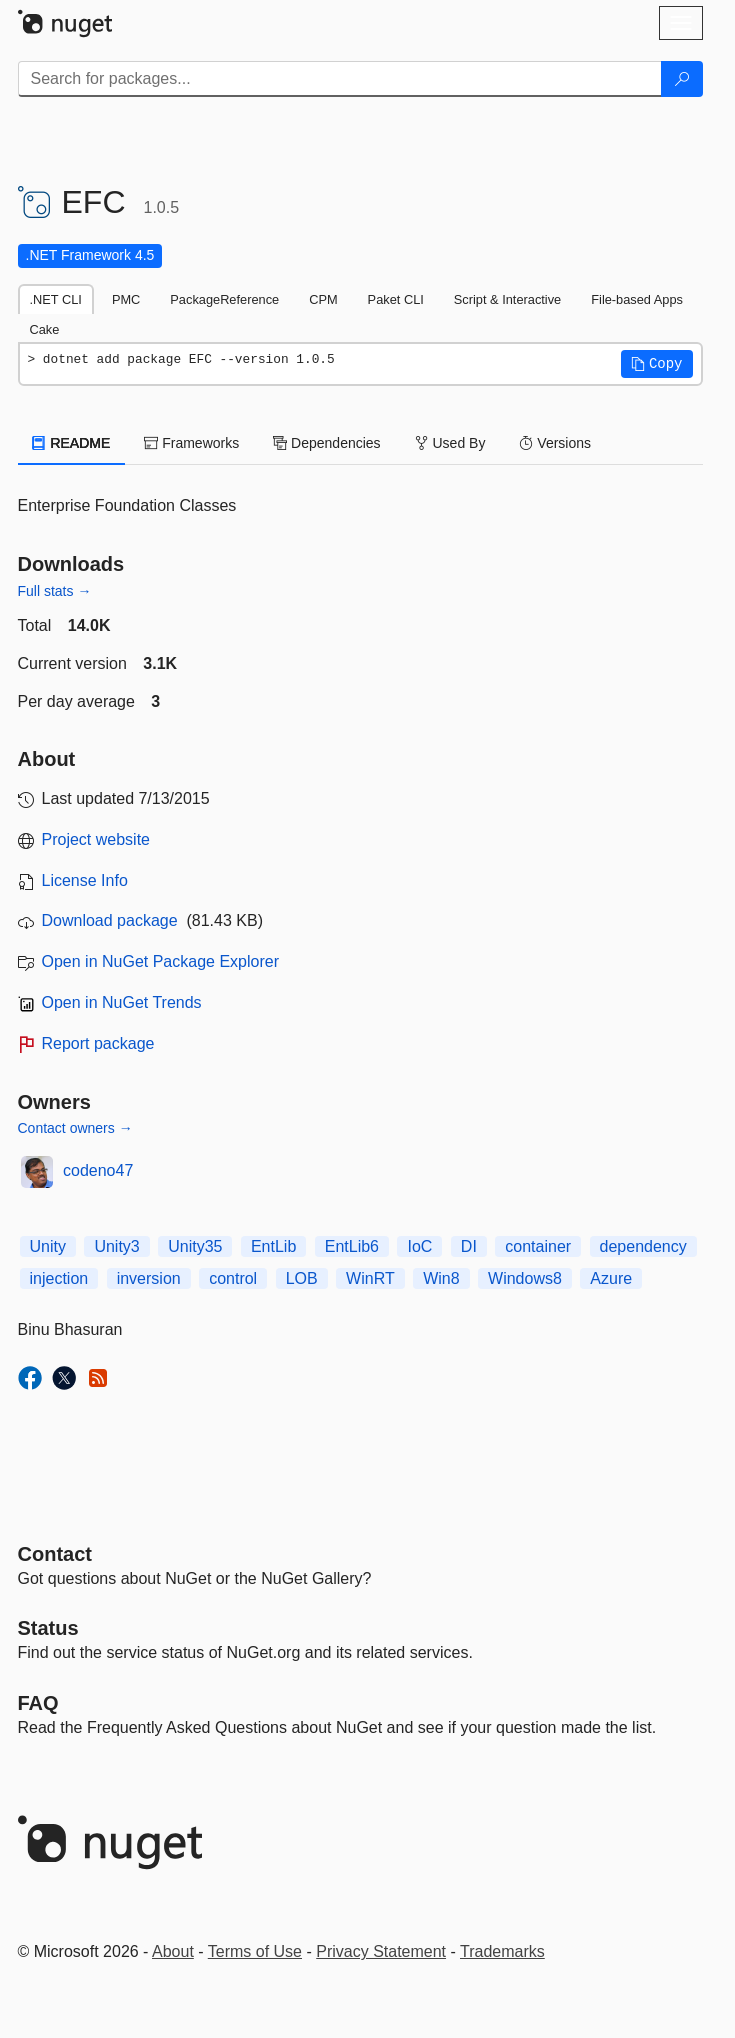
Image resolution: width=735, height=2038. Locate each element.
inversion (149, 1278)
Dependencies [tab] (326, 443)
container (538, 1246)
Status (48, 1628)
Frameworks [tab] (191, 443)
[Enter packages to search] (340, 79)
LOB (302, 1278)
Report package (98, 1043)
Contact (55, 1554)
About (173, 1951)
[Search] (682, 79)
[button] (657, 364)
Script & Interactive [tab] (507, 299)
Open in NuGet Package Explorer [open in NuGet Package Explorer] (160, 961)
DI (469, 1246)
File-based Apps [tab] (637, 299)
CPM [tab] (323, 299)
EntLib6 (352, 1246)
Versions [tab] (555, 443)
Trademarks (502, 1951)
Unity (48, 1246)
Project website (96, 839)
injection (59, 1278)
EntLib (273, 1246)
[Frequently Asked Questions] (38, 1703)
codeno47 (98, 1170)
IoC (419, 1246)
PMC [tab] (126, 299)
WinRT (370, 1278)
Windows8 (525, 1278)
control (233, 1278)
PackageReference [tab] (224, 299)
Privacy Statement (381, 1951)
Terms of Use (255, 1951)
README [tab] (72, 443)
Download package (110, 920)
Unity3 (116, 1246)
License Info (85, 880)
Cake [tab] (45, 329)
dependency (643, 1246)
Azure (611, 1278)
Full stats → (55, 591)
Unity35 (195, 1246)
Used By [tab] (450, 443)
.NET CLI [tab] (56, 299)
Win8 (441, 1278)
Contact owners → (75, 1128)
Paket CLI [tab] (396, 299)
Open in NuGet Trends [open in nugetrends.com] (122, 1002)
